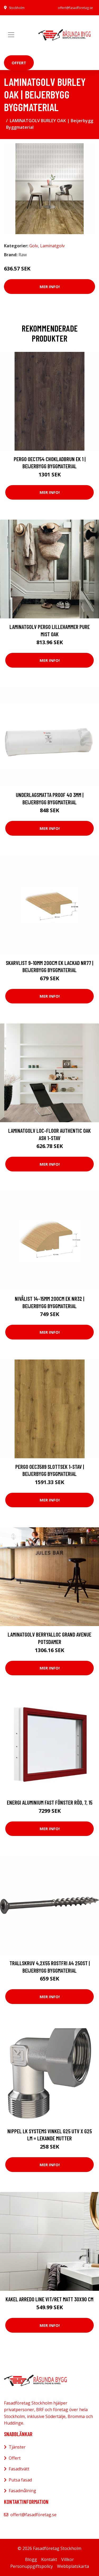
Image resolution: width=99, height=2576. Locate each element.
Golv (33, 246)
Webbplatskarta (73, 2566)
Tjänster (17, 2447)
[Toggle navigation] (11, 35)
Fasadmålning (22, 2491)
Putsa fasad (20, 2480)
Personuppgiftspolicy (31, 2566)
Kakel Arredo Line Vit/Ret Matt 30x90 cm (49, 2299)
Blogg (31, 2559)
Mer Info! (50, 286)
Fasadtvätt (19, 2469)
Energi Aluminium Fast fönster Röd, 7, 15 (49, 1802)
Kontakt (49, 2559)
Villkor (67, 2559)
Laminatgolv (52, 246)
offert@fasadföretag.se (75, 8)
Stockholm (17, 8)
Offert (19, 62)
